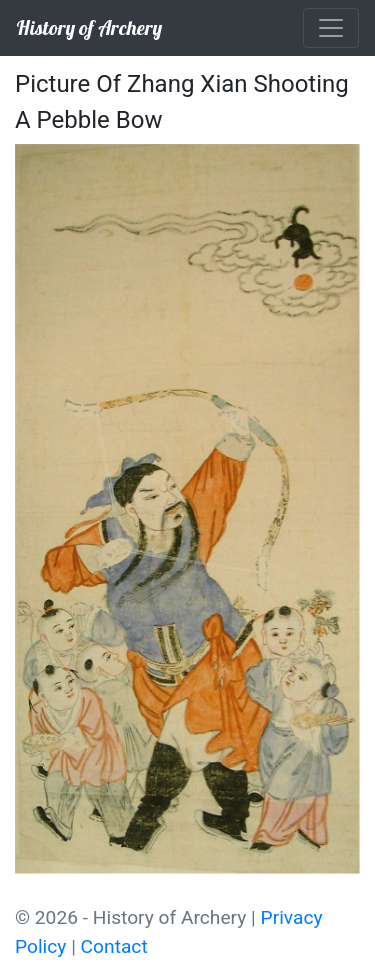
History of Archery (89, 27)
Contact (114, 946)
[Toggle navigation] (331, 28)
